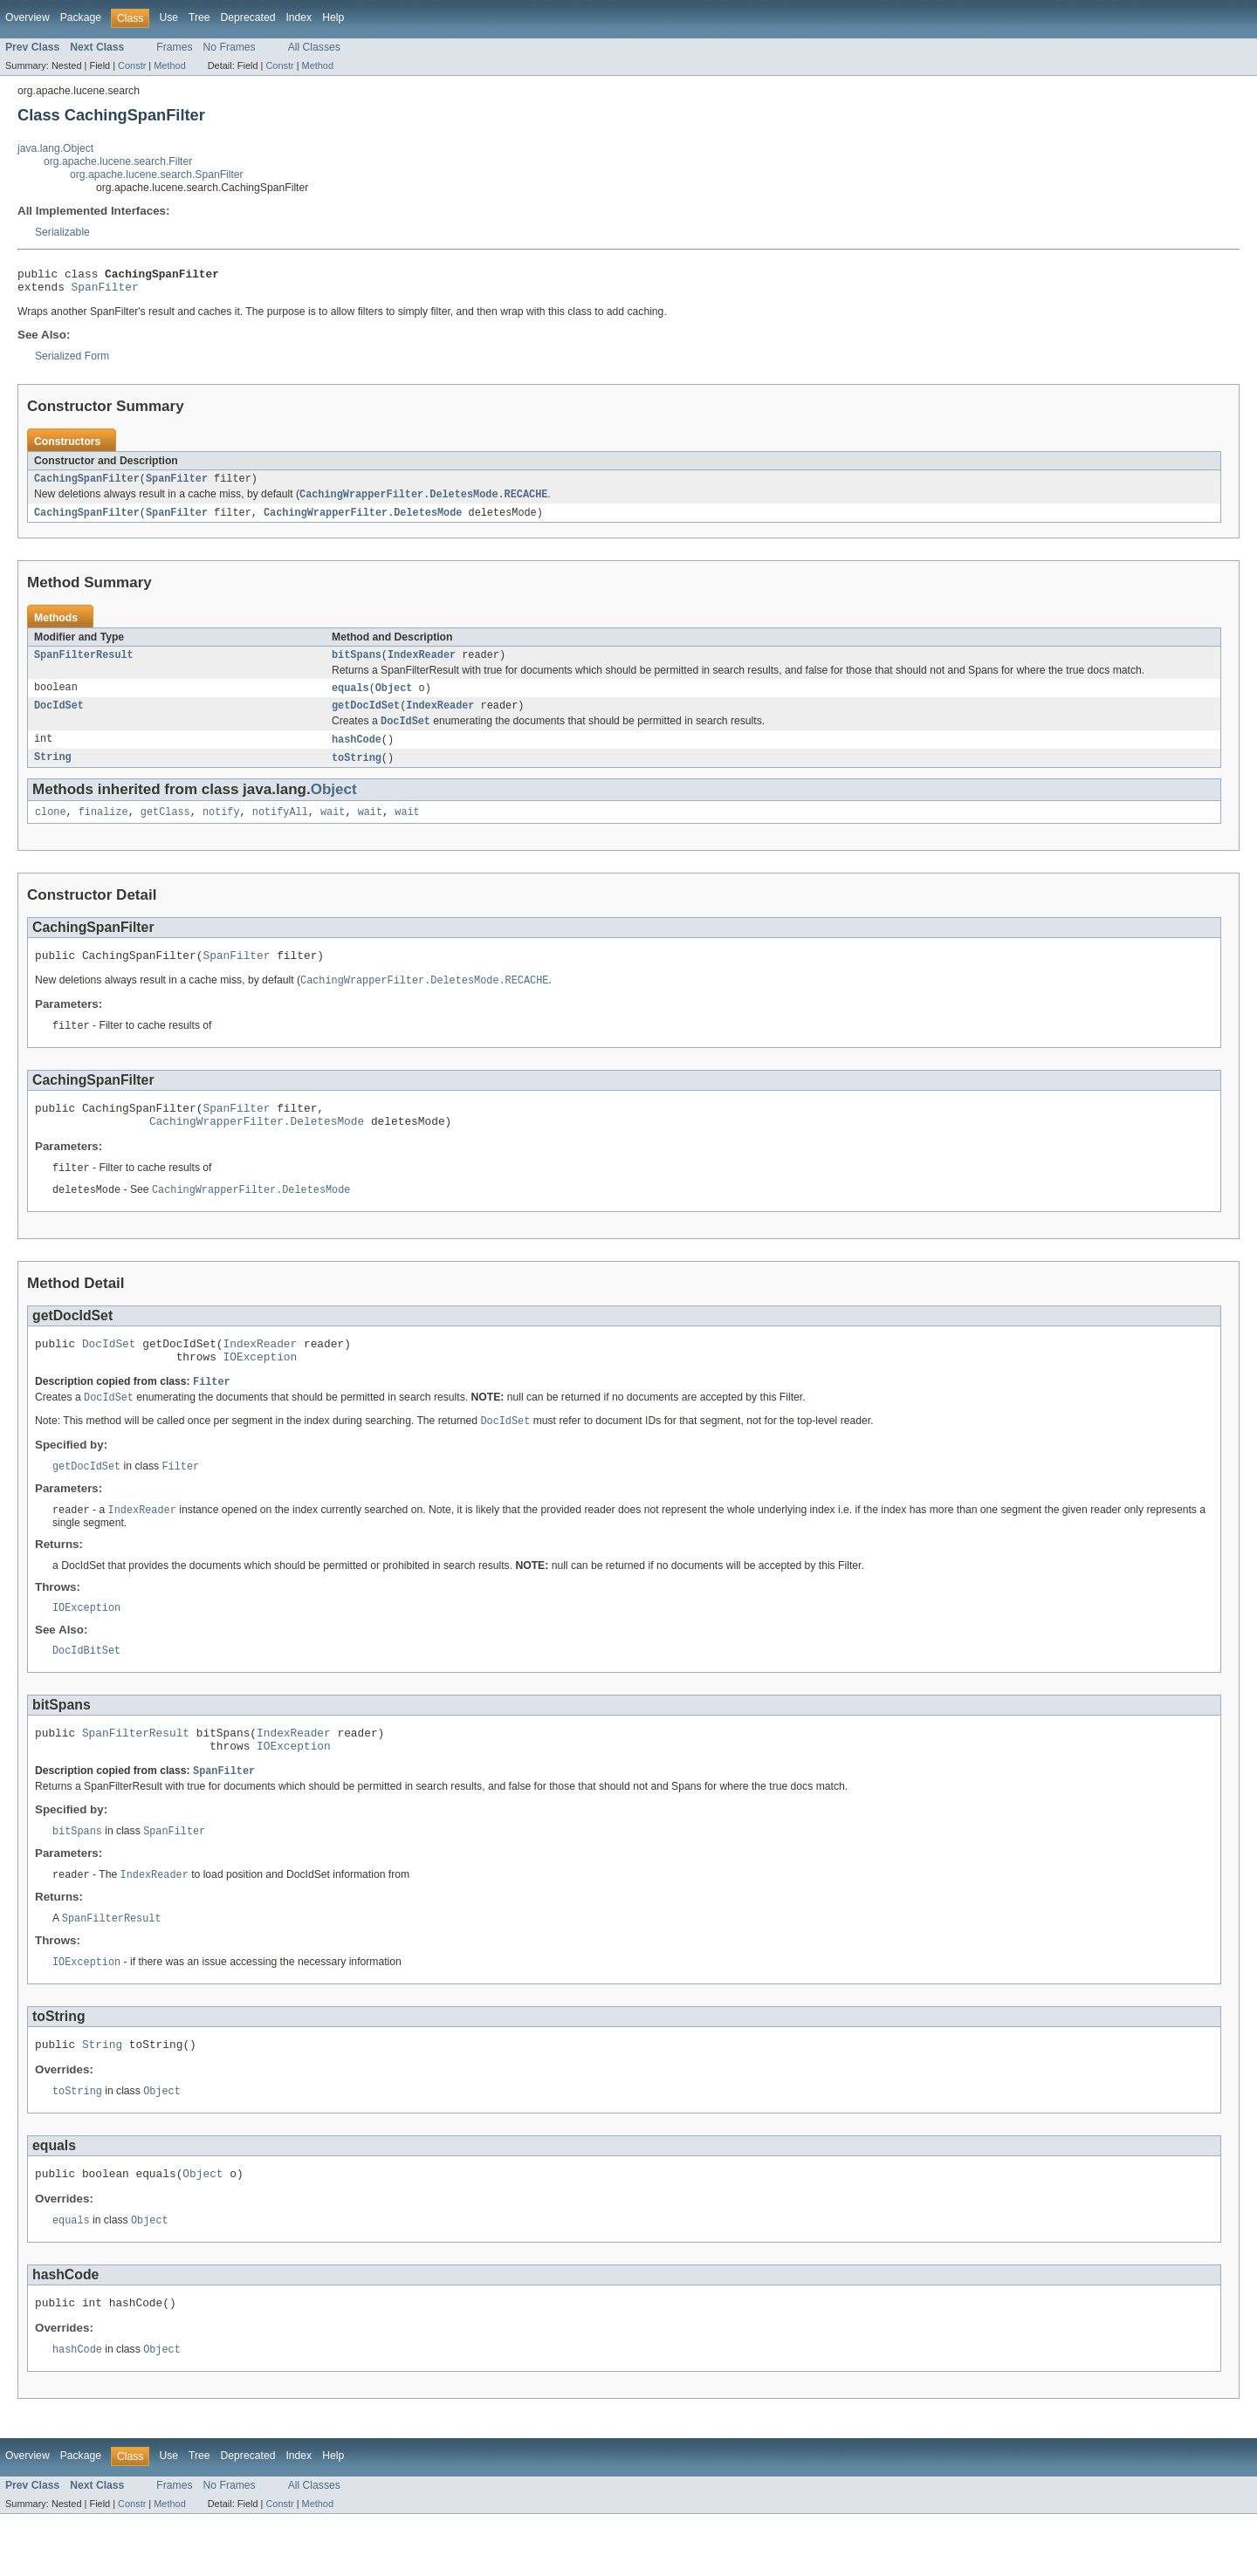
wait (332, 829)
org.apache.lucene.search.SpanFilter (157, 174)
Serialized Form (72, 361)
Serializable (62, 232)
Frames (174, 47)
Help (333, 17)
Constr (132, 65)
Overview (27, 17)
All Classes (314, 47)
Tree (199, 17)
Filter (211, 1416)
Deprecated (248, 17)
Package (80, 17)
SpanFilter (105, 291)
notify (221, 829)
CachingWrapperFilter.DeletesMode (363, 521)
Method (169, 65)
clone (50, 829)
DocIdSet (59, 718)
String (53, 773)
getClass (165, 829)
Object (394, 699)
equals (350, 699)
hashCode (356, 754)
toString (356, 773)
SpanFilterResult (84, 665)
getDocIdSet (366, 718)
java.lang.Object (55, 148)
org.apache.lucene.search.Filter (118, 161)
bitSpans (356, 665)
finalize (103, 829)
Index (298, 17)
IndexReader (422, 665)
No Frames (229, 47)
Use (168, 17)
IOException (260, 1390)
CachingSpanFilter (87, 485)
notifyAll (280, 829)
